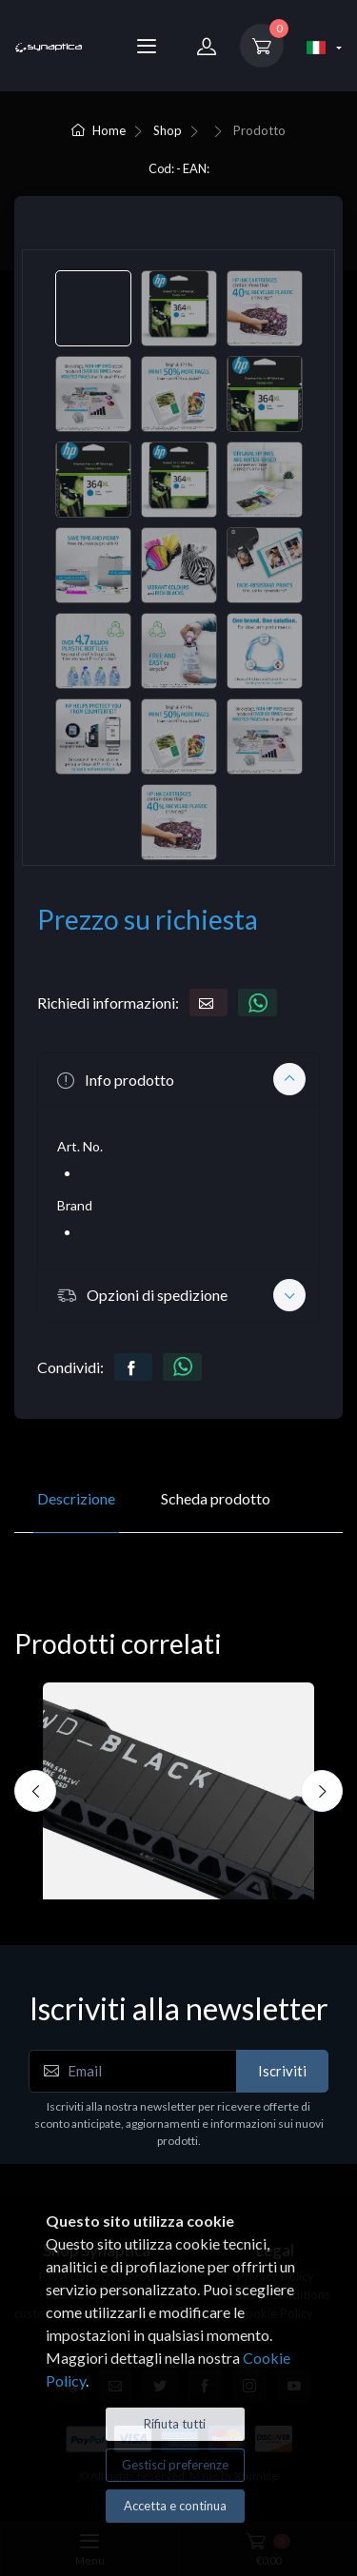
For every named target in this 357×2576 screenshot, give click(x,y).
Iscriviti (282, 2070)
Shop (167, 130)
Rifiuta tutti (175, 2423)
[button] (178, 1079)
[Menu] (146, 45)
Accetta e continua (175, 2505)
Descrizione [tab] (76, 1498)
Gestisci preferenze (175, 2464)
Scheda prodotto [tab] (215, 1498)
